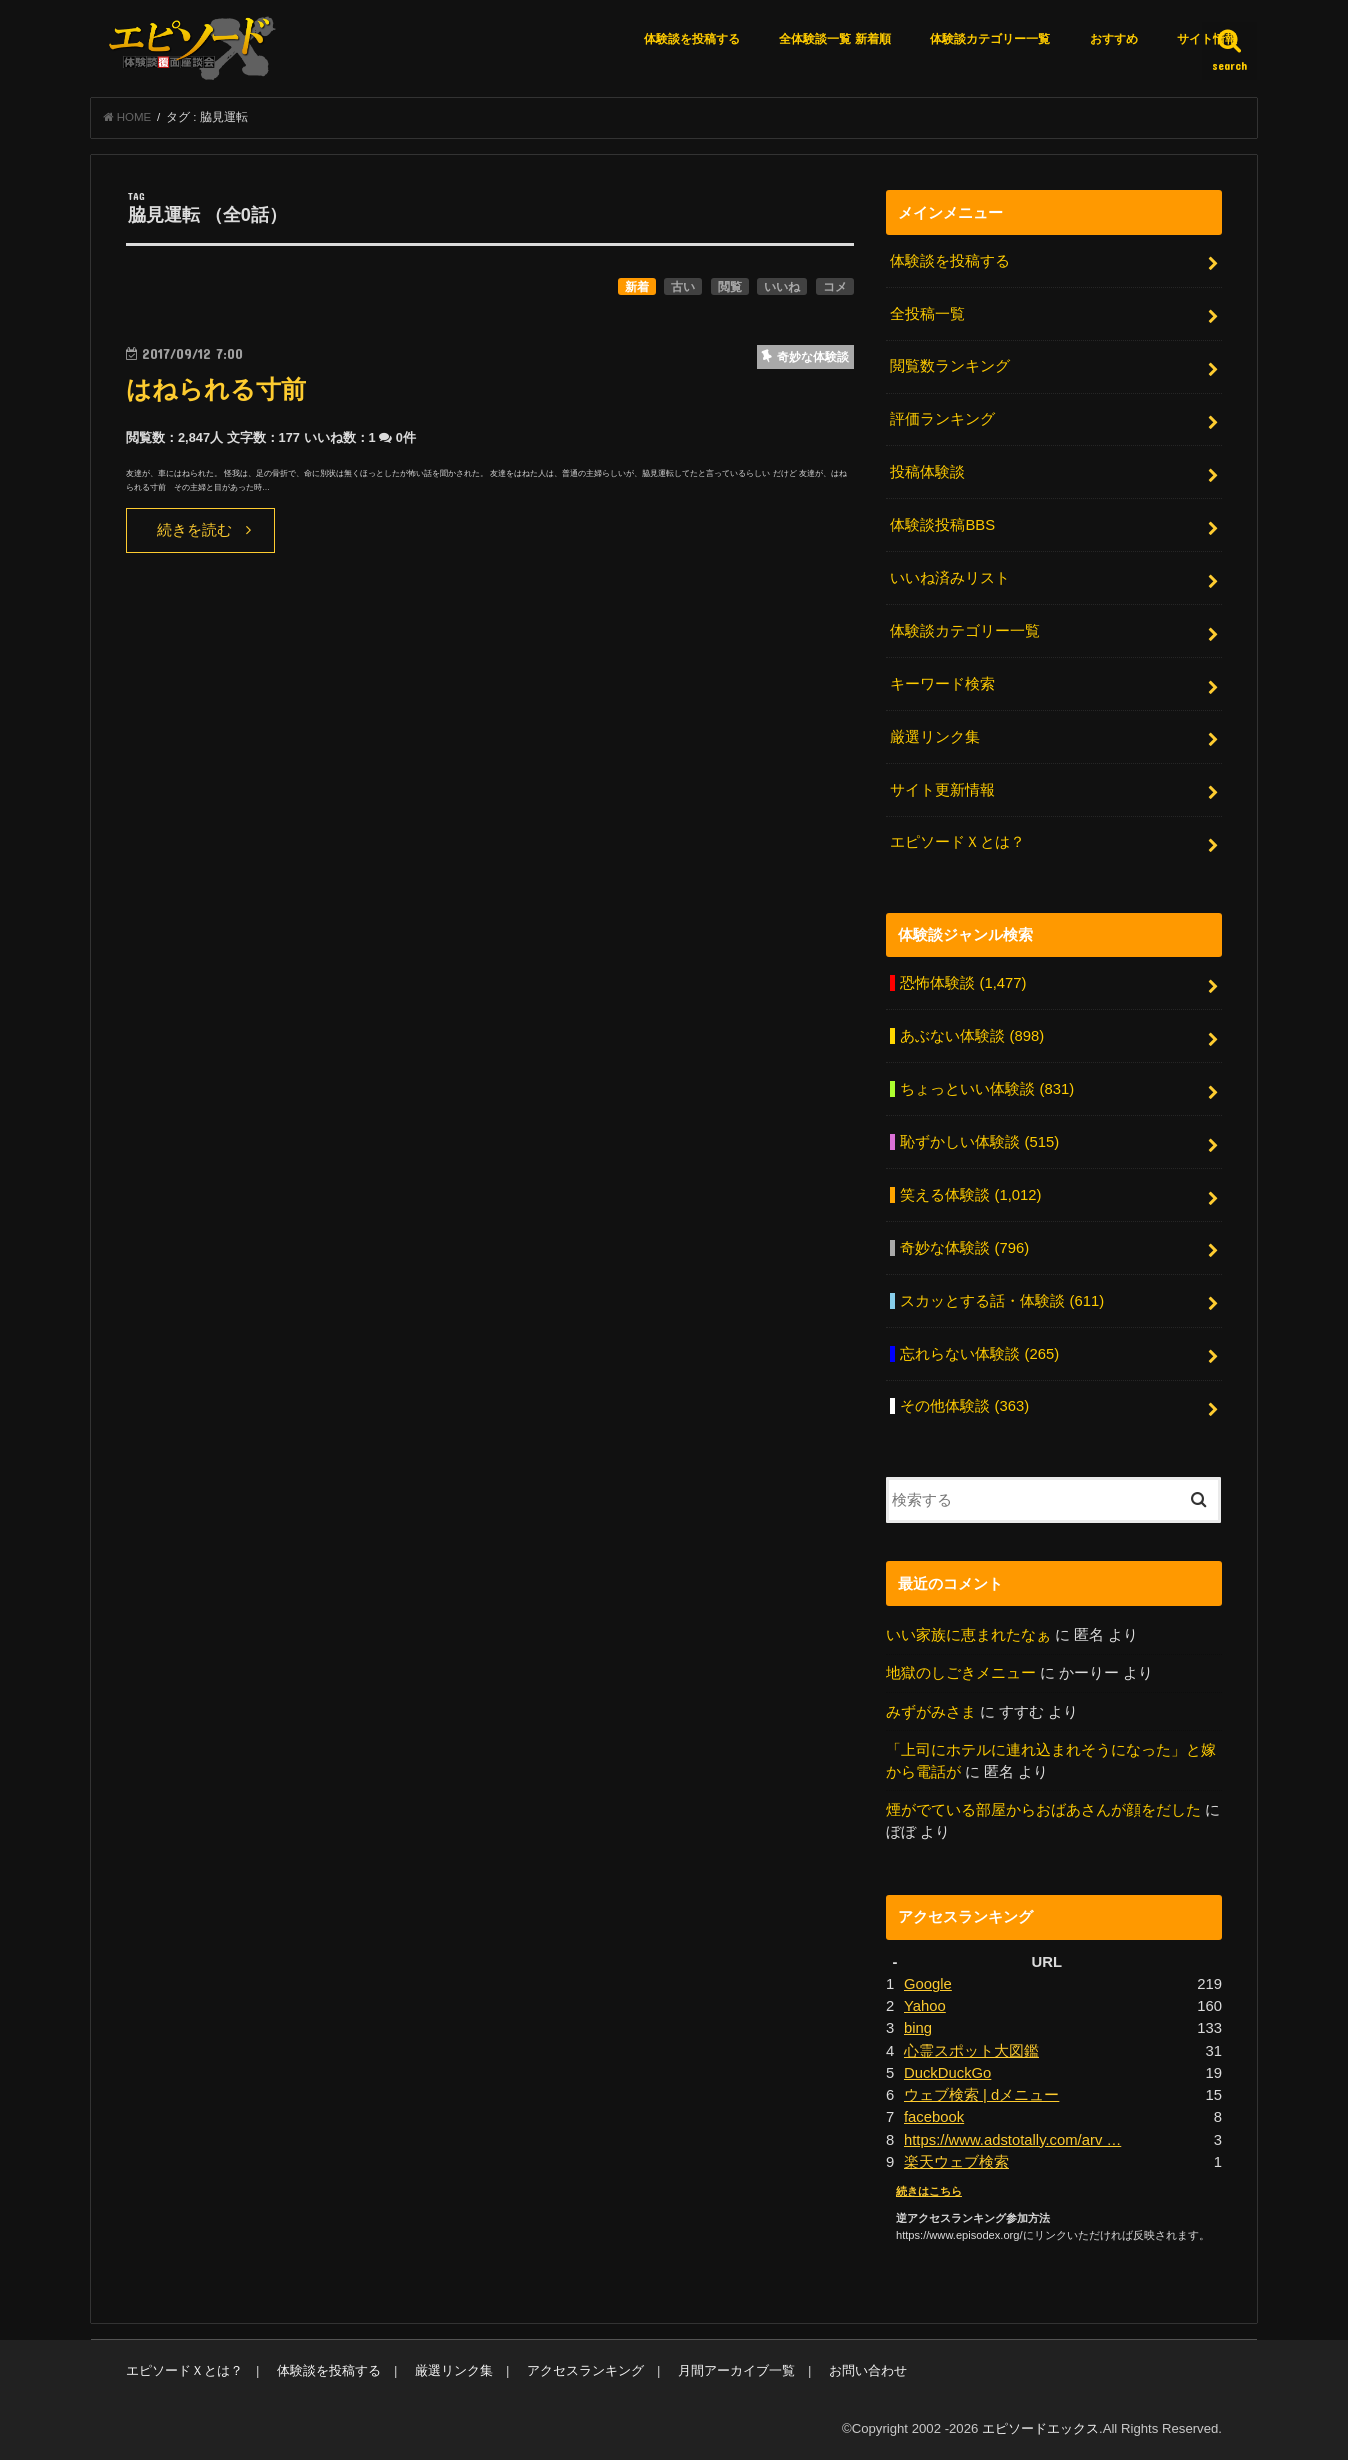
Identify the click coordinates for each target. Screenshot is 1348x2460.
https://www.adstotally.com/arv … (1012, 2140)
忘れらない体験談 (979, 1354)
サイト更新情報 (942, 790)
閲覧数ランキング (950, 366)
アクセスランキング (585, 2370)
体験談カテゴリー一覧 (990, 39)
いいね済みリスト (950, 578)
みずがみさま (931, 1712)
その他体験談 (964, 1406)
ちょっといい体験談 (987, 1089)
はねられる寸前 (216, 389)
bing (918, 2028)
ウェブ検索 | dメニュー (981, 2095)
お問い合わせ (868, 2370)
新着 (637, 287)
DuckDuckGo (947, 2073)
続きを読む (194, 530)
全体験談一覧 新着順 (834, 39)
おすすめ (1114, 39)
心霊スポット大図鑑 (971, 2051)
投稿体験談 (927, 472)
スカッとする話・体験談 (1002, 1301)
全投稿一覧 (927, 314)
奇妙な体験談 (964, 1248)
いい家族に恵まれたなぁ (968, 1635)
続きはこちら (929, 2191)
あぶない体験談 (972, 1036)
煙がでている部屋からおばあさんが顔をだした (1043, 1810)
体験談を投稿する (692, 39)
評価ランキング (942, 419)
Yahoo (925, 2006)
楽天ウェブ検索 (956, 2162)
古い (683, 287)
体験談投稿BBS (942, 525)
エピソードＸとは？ (957, 842)
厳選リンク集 (935, 737)
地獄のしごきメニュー (961, 1673)
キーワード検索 (942, 684)
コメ (835, 287)
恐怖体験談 (963, 983)
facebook (934, 2117)
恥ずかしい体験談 (979, 1142)
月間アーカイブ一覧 (736, 2370)
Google (928, 1984)
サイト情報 (1207, 39)
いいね (782, 287)
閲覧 (730, 287)
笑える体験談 (970, 1195)
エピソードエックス (1040, 2428)
